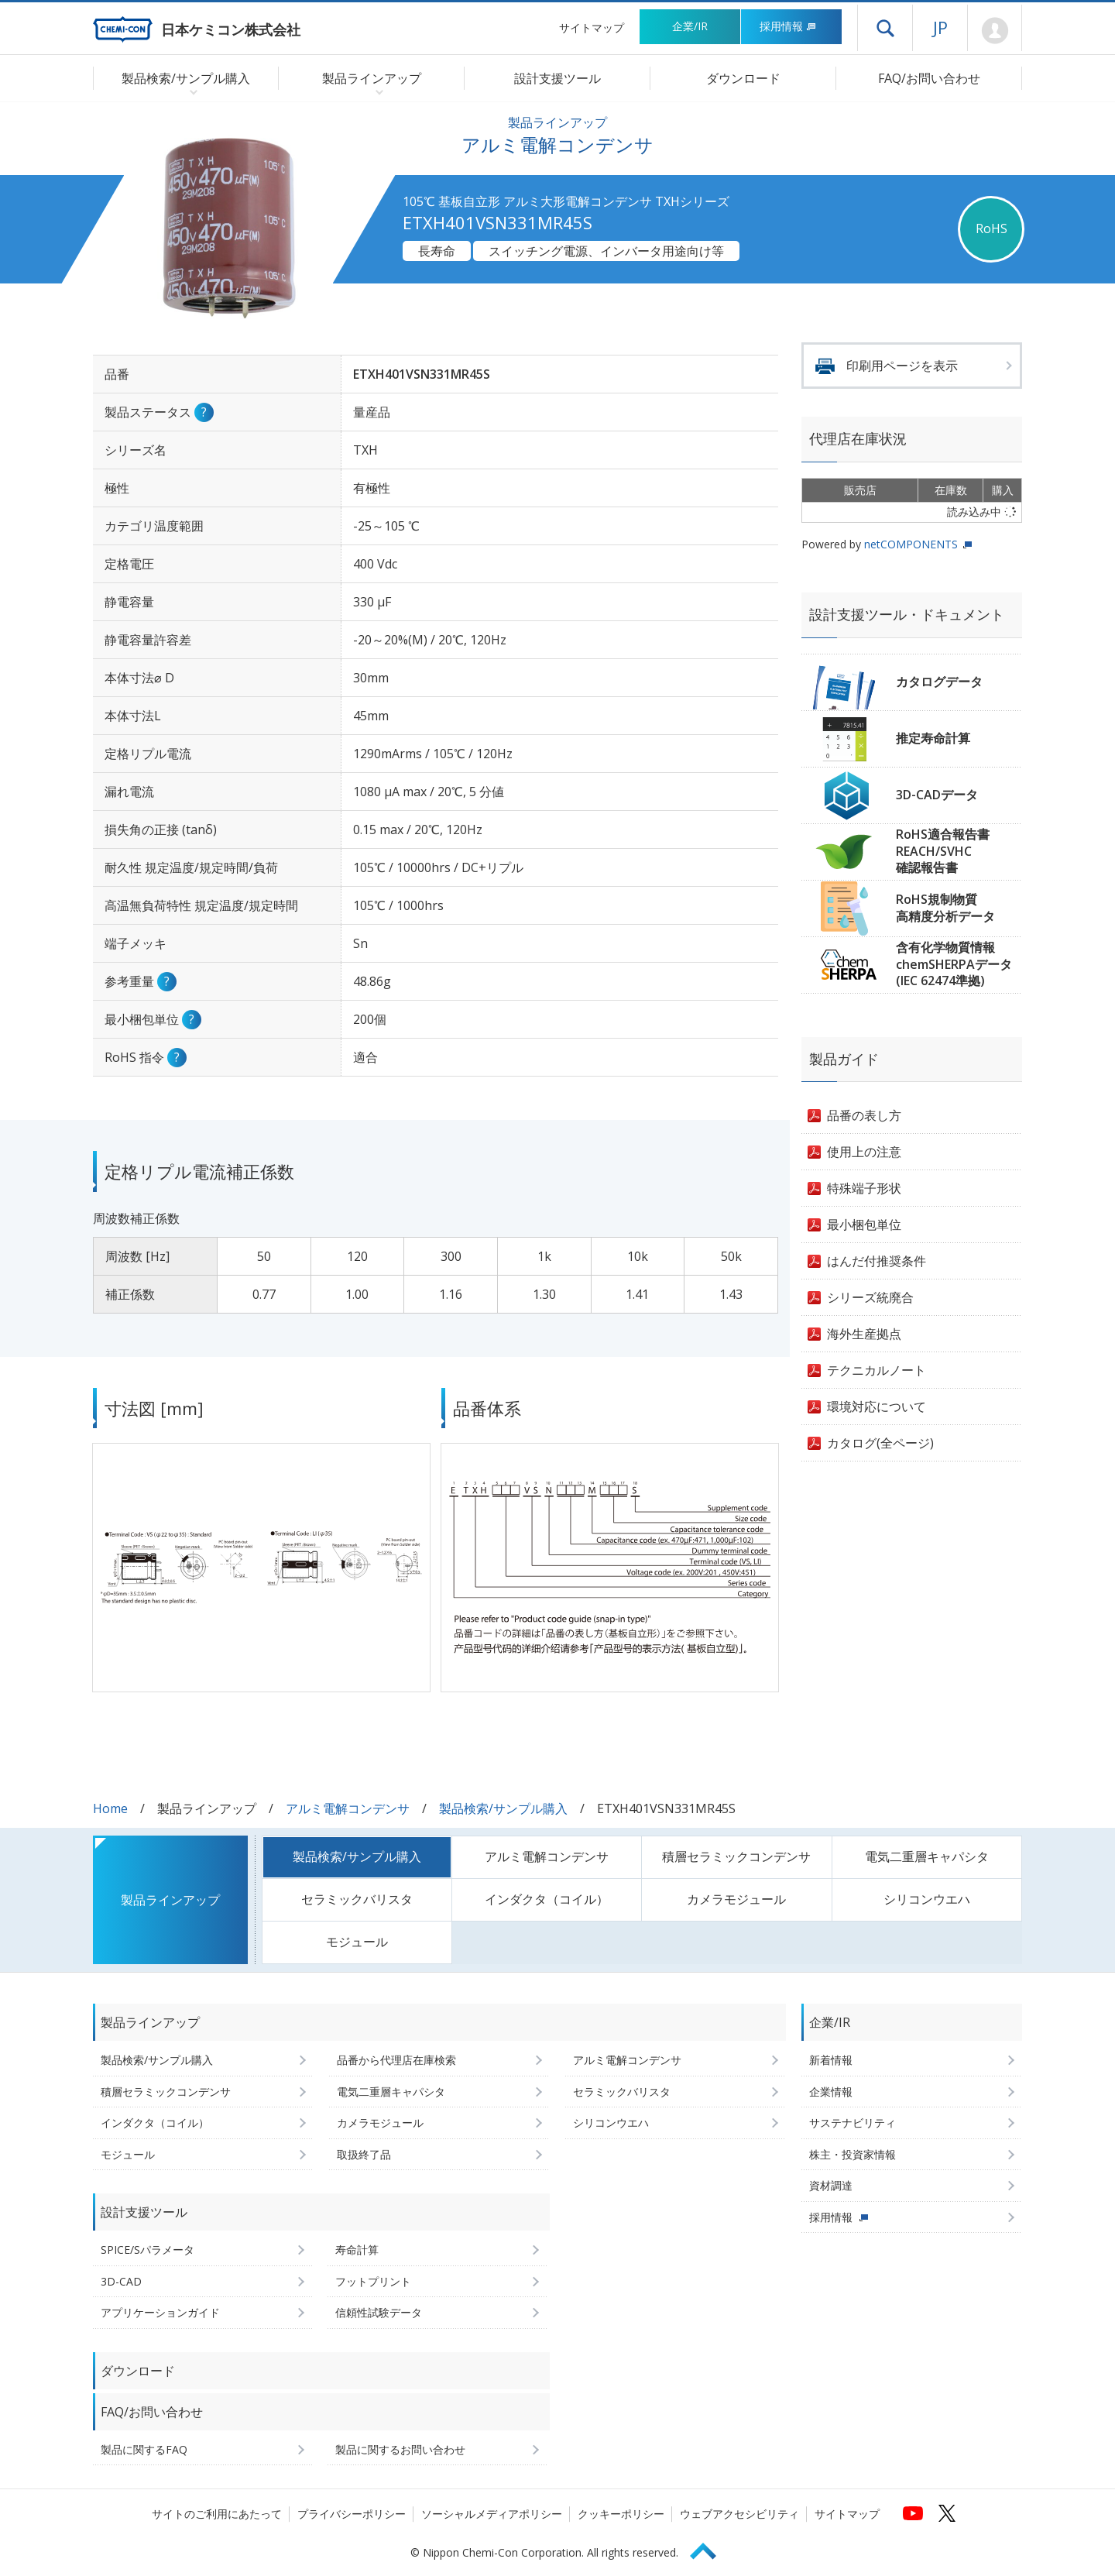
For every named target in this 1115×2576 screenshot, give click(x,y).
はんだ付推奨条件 (876, 1260)
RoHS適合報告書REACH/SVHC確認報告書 (943, 851)
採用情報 (788, 26)
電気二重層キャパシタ (927, 1856)
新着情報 (831, 2059)
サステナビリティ (852, 2122)
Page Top (710, 2548)
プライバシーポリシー (351, 2513)
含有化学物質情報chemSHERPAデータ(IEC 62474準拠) (954, 964)
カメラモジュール (736, 1899)
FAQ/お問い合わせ (929, 78)
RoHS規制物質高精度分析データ (945, 908)
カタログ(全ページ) (880, 1442)
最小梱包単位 (864, 1224)
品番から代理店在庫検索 (396, 2059)
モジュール (357, 1941)
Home (110, 1808)
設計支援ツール (557, 78)
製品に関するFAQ (144, 2449)
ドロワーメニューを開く (885, 28)
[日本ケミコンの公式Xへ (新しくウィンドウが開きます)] (946, 2513)
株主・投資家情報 (852, 2154)
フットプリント (373, 2281)
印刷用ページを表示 (902, 365)
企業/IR (690, 26)
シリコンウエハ (926, 1899)
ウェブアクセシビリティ (739, 2513)
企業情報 (831, 2091)
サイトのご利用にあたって (217, 2513)
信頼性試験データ (378, 2312)
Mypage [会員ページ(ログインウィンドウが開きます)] (994, 31)
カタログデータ (939, 681)
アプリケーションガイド (160, 2312)
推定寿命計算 (933, 738)
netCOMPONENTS (911, 544)
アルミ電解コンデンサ (348, 1808)
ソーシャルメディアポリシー (491, 2513)
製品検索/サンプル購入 (503, 1808)
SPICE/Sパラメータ (147, 2249)
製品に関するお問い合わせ (400, 2449)
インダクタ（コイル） (547, 1899)
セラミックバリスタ (357, 1899)
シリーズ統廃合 (870, 1297)
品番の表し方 (864, 1115)
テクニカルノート (876, 1370)
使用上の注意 (864, 1151)
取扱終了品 (364, 2154)
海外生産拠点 (864, 1333)
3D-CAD (121, 2281)
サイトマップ (591, 27)
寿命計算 (357, 2249)
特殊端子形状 (864, 1188)
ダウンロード (743, 78)
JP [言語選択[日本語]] (940, 27)
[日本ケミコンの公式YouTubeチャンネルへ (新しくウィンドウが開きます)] (913, 2513)
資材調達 (831, 2185)
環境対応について (876, 1406)
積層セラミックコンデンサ (736, 1856)
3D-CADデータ (937, 794)
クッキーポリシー (621, 2513)
